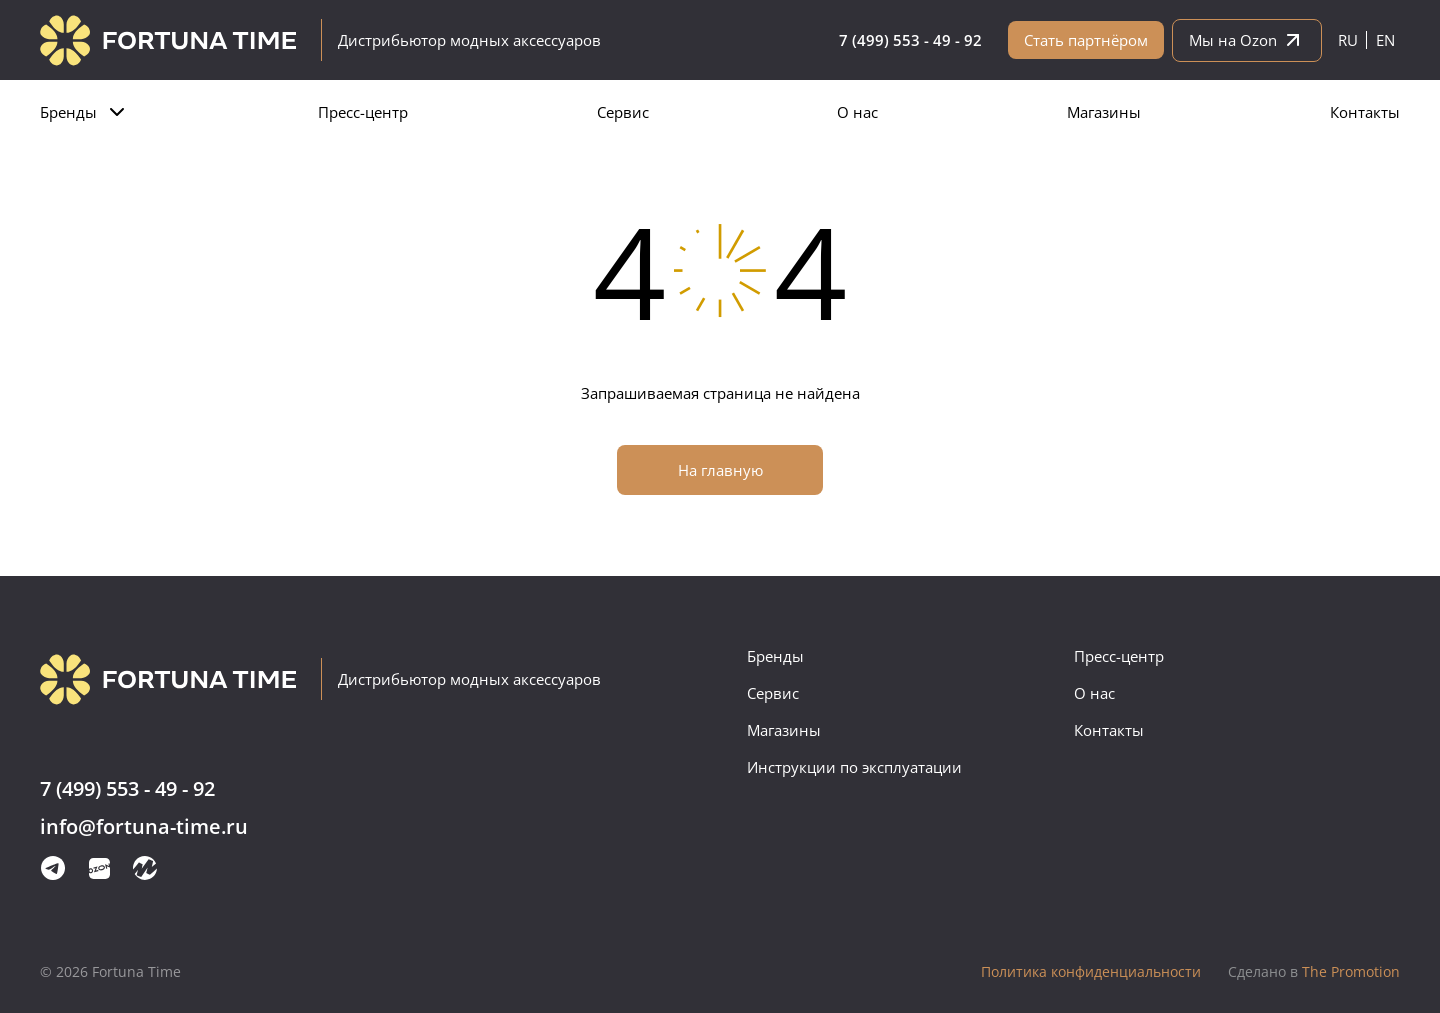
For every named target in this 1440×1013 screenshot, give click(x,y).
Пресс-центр (363, 112)
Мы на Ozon (1247, 40)
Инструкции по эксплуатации (854, 767)
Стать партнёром (1086, 40)
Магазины (1104, 112)
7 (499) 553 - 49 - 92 (910, 40)
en (1385, 40)
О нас (857, 112)
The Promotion (1314, 971)
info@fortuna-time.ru (144, 827)
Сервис (623, 112)
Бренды (68, 112)
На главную (720, 470)
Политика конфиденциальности (1091, 971)
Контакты (1365, 112)
